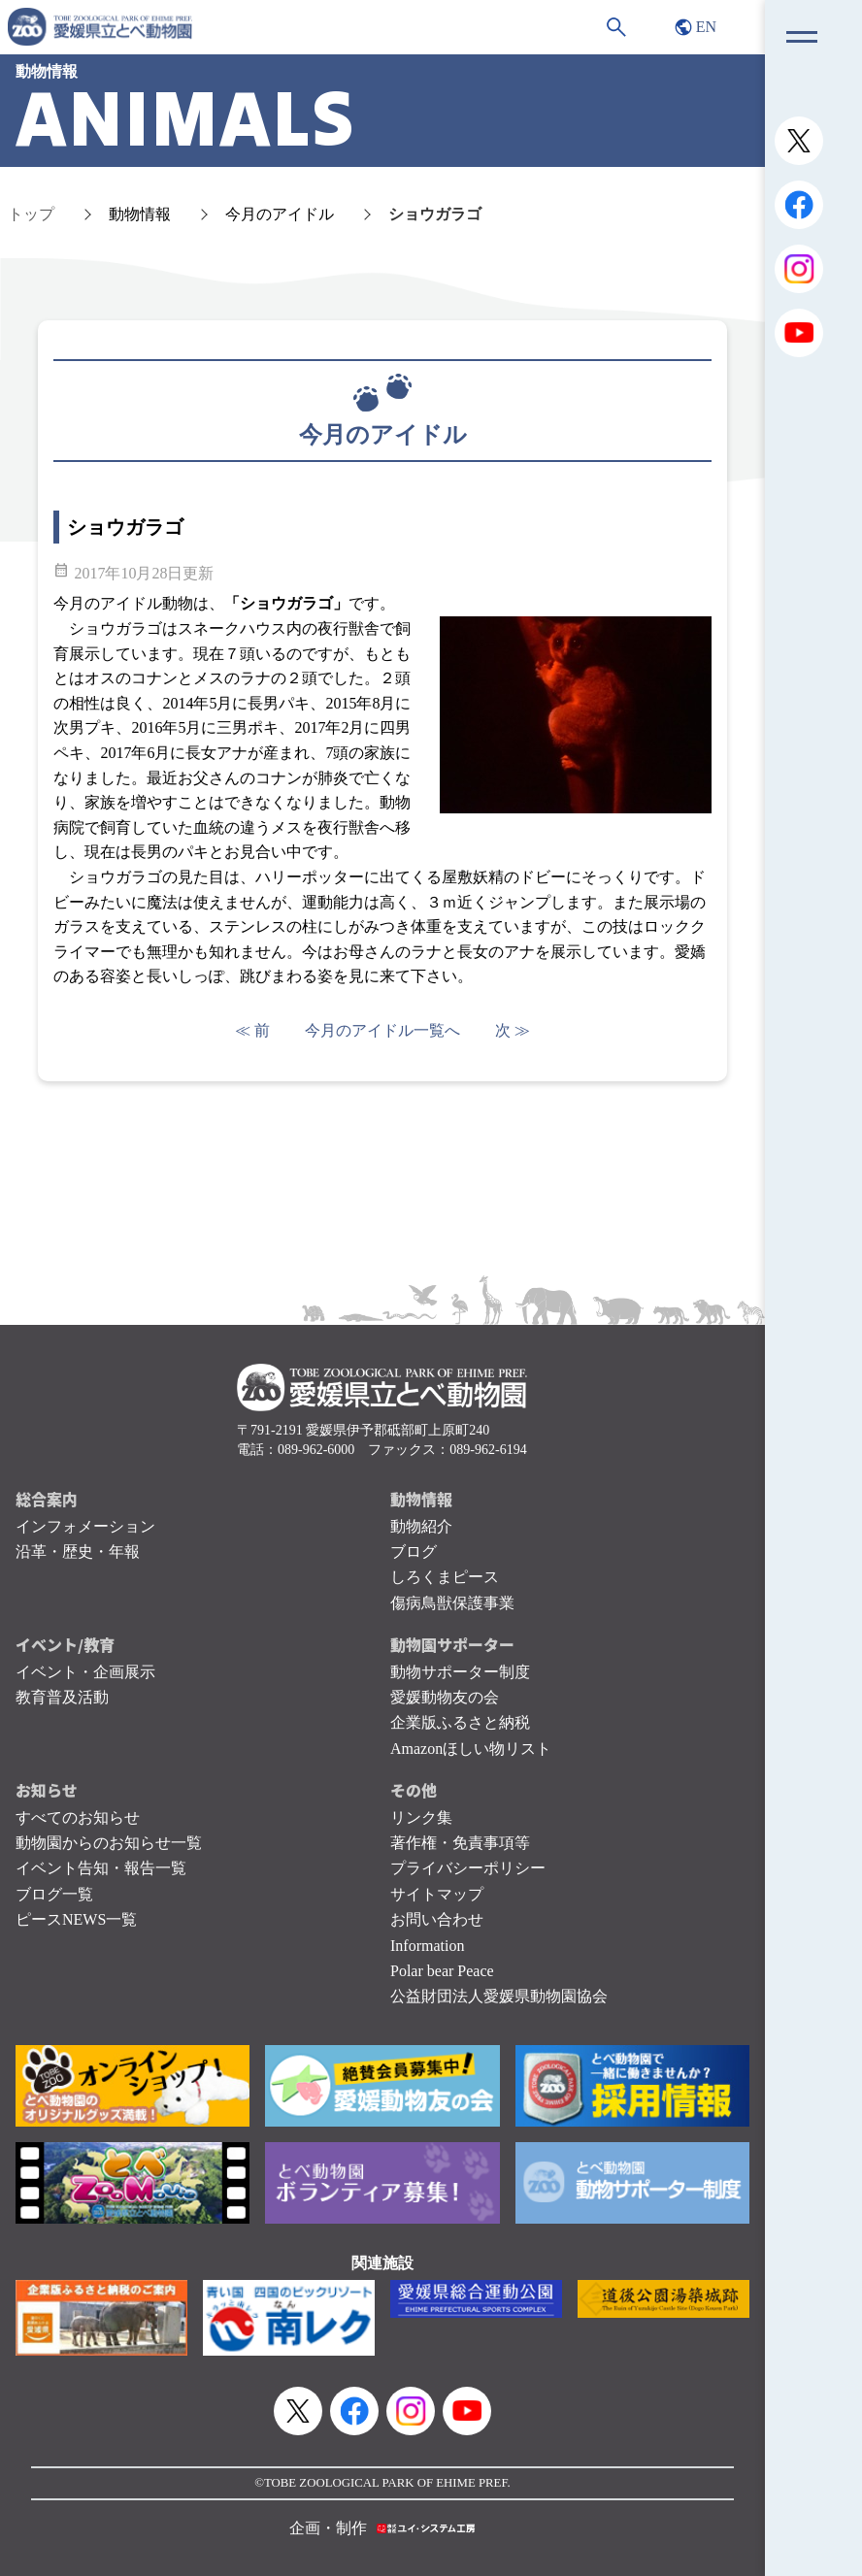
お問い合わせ (436, 1919)
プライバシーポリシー (468, 1868)
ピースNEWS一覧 (76, 1919)
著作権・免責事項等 (460, 1842)
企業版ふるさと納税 (460, 1722)
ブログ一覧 (54, 1894)
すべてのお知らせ (78, 1817)
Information (427, 1945)
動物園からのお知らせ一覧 (109, 1842)
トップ (31, 214)
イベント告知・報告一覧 (101, 1868)
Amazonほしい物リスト (470, 1748)
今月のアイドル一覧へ (382, 1030)
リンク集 (421, 1817)
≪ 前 (252, 1030)
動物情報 (140, 214)
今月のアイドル (279, 214)
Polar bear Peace (442, 1971)
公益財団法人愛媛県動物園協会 (499, 1996)
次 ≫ (512, 1030)
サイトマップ (436, 1894)
